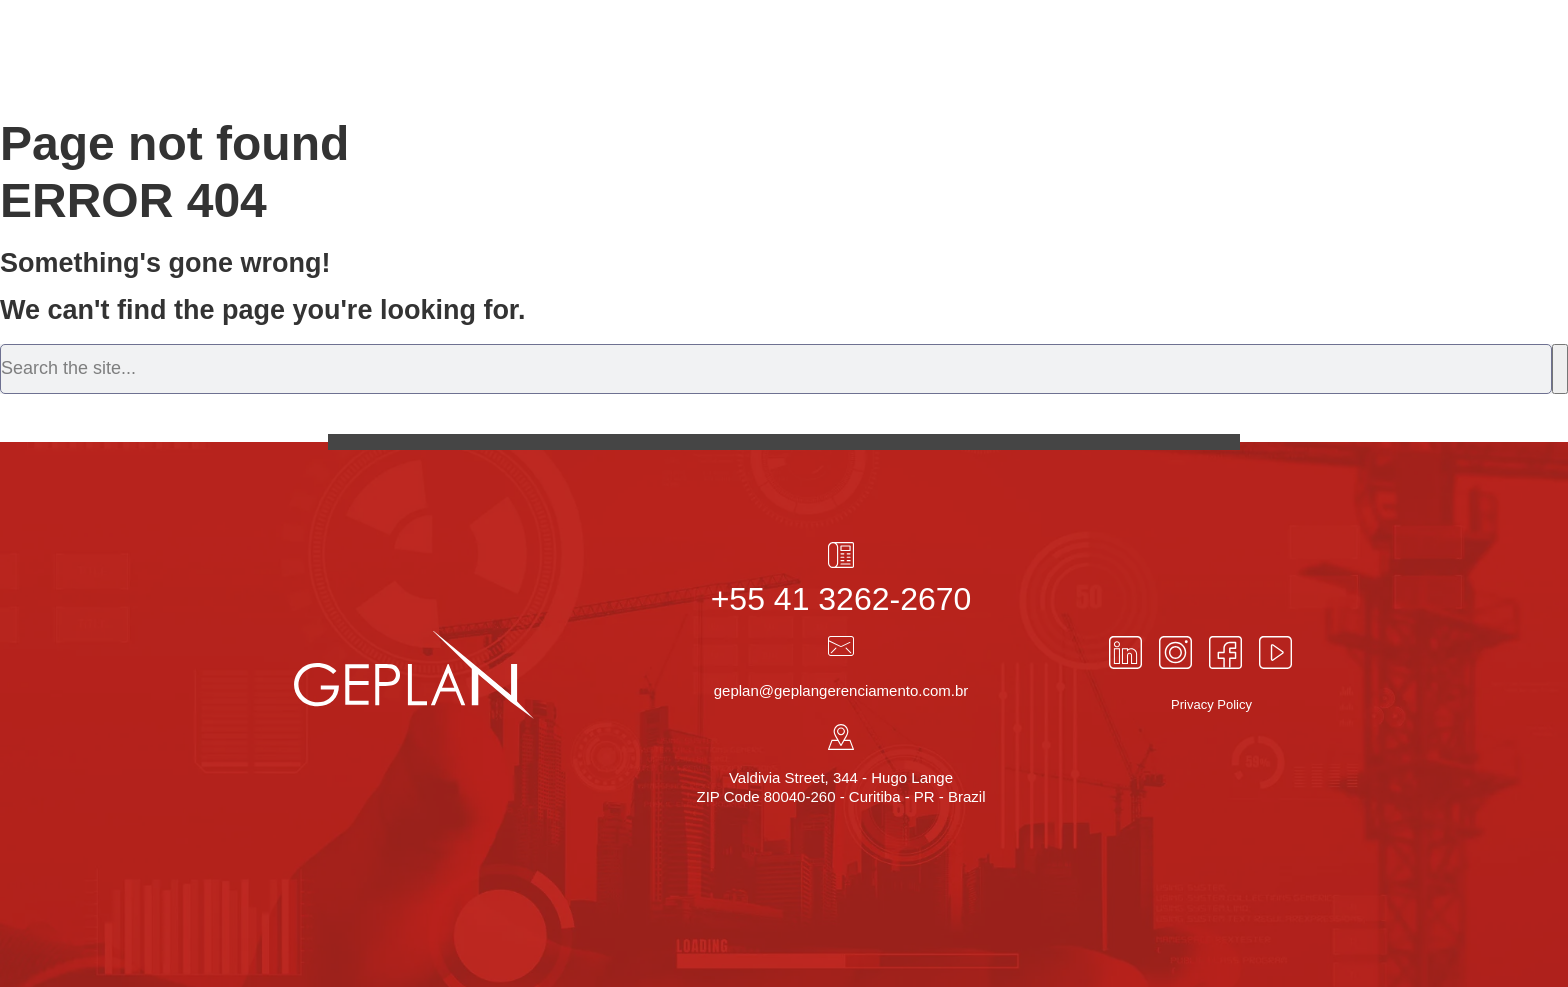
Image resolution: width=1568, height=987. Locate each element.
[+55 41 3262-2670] (841, 555)
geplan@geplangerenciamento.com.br (841, 690)
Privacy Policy (1211, 704)
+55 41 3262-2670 (841, 599)
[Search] (1560, 369)
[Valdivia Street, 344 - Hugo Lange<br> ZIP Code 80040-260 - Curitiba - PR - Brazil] (841, 737)
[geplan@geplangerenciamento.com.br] (841, 646)
